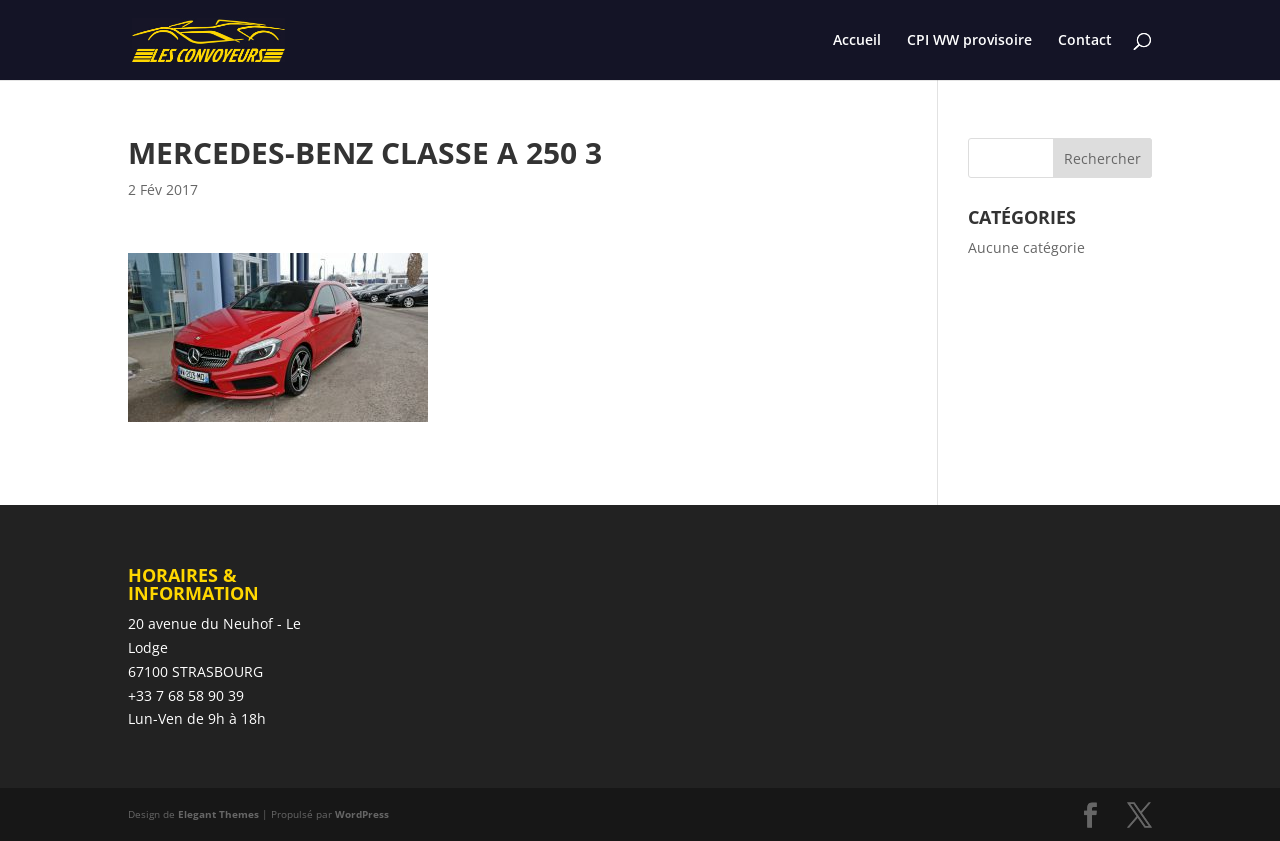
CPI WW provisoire (969, 41)
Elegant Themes (218, 814)
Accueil (857, 41)
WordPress (362, 814)
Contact (1085, 41)
